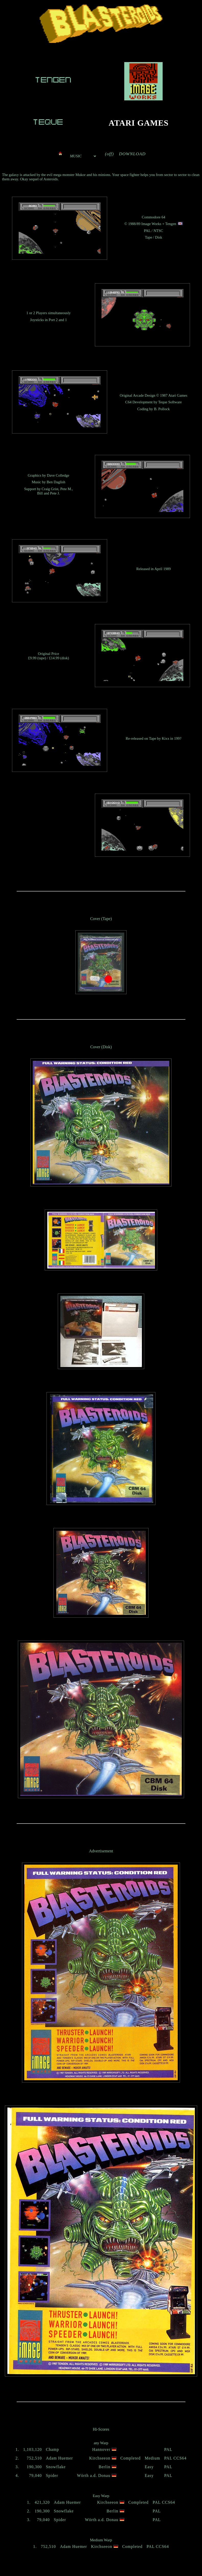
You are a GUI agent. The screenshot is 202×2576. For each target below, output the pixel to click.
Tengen (170, 224)
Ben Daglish (56, 482)
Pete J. (55, 493)
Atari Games (177, 395)
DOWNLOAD (132, 153)
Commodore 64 (153, 217)
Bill (40, 493)
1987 (163, 395)
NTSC (158, 231)
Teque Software (170, 402)
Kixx (165, 738)
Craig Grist (50, 489)
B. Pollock (162, 409)
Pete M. (66, 489)
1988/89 (134, 224)
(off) (109, 153)
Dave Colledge (58, 475)
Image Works (151, 224)
